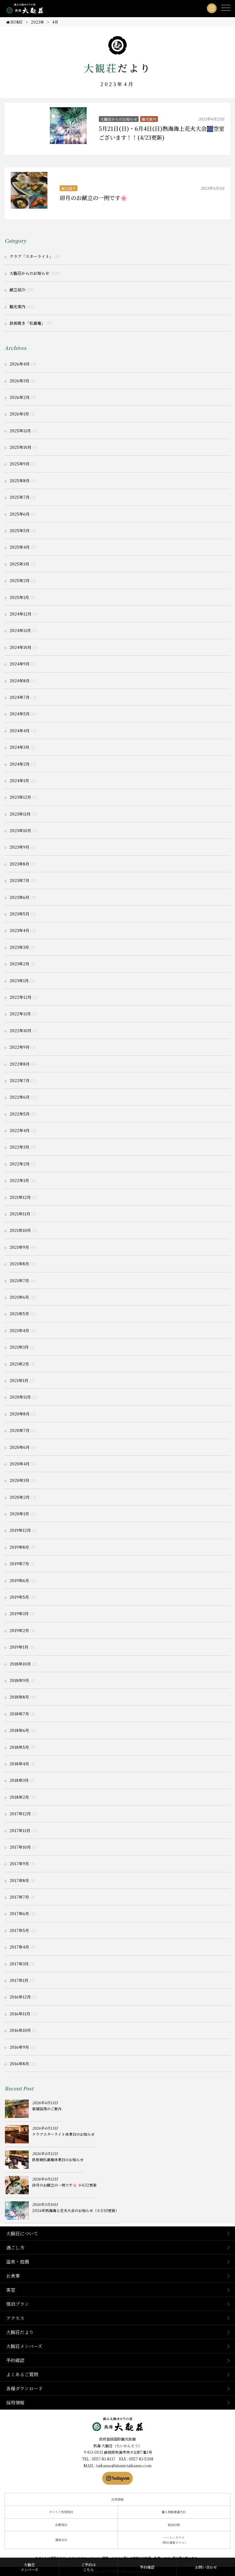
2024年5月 (19, 714)
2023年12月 (20, 797)
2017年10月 (20, 1847)
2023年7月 (19, 880)
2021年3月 (19, 1347)
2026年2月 (19, 397)
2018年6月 (19, 1730)
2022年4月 (19, 1130)
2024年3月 (19, 747)
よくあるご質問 (22, 2374)
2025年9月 (19, 464)
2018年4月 (19, 1764)
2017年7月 (19, 1897)
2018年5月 (19, 1747)
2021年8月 (19, 1264)
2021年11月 (19, 1214)
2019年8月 (19, 1547)
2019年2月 (19, 1630)
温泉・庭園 (17, 2261)
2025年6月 (19, 514)
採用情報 (15, 2402)
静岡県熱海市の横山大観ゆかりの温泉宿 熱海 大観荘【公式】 (117, 2424)
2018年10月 (20, 1664)
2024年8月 (19, 681)
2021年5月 (19, 1313)
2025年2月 (19, 580)
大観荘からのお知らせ (118, 119)
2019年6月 (19, 1580)
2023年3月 (19, 947)
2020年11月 (20, 1397)
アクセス (15, 2318)
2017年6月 (19, 1913)
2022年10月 (20, 1030)
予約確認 (15, 2360)
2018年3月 (19, 1780)
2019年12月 (20, 1530)
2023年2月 (19, 964)
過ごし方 (15, 2247)
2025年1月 (19, 597)
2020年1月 (19, 1514)
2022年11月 (20, 1014)
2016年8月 (19, 2063)
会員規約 (61, 2524)
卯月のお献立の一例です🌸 (93, 198)
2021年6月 (19, 1297)
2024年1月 (19, 780)
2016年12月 (20, 1997)
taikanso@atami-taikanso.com (123, 2465)
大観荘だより (20, 2332)
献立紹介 (68, 188)
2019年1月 (18, 1647)
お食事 (13, 2275)
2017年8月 (19, 1880)
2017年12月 (20, 1813)
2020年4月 (19, 1464)
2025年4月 (19, 547)
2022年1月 (19, 1180)
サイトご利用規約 (61, 2512)
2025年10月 (20, 447)
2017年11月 (19, 1830)
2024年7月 (19, 697)
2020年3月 (19, 1480)
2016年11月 (19, 2014)
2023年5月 (19, 914)
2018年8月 (19, 1697)
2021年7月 (19, 1280)
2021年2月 (19, 1364)
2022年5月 (19, 1114)
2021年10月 (20, 1230)
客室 (10, 2289)
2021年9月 (19, 1247)
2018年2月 (19, 1797)
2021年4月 (19, 1330)
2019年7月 (19, 1563)
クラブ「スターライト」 (31, 256)
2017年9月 (19, 1863)
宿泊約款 (174, 2524)
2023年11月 (20, 814)
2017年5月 (19, 1930)
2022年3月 (19, 1147)
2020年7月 (19, 1430)
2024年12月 (20, 614)
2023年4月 (19, 930)
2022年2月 (19, 1164)
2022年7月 (19, 1080)
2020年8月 (19, 1414)
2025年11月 (20, 431)
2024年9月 (19, 664)
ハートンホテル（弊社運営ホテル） (174, 2540)
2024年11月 (20, 630)
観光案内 (149, 119)
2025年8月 (19, 480)
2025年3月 (19, 564)
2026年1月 (19, 414)
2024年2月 (19, 764)
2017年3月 (19, 1964)
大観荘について (22, 2233)
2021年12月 (20, 1197)
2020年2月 (19, 1497)
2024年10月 (20, 647)
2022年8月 (19, 1064)
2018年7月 (19, 1714)
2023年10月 (20, 830)
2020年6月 (19, 1447)
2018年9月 (19, 1680)
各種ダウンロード (24, 2388)
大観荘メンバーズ (24, 2346)
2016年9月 (19, 2047)
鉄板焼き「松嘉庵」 (27, 323)
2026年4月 (19, 364)
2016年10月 (20, 2030)
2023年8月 (19, 864)
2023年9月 (19, 847)
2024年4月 (19, 730)
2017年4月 (19, 1947)
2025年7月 (19, 497)
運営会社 (61, 2539)
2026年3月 (19, 381)
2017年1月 (18, 1980)
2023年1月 (19, 980)
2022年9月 (19, 1047)
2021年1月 (18, 1380)
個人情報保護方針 (174, 2512)
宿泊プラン (17, 2304)
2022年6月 (19, 1097)
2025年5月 (19, 530)
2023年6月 (19, 897)
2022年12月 (20, 997)
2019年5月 (19, 1597)
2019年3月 (19, 1613)
